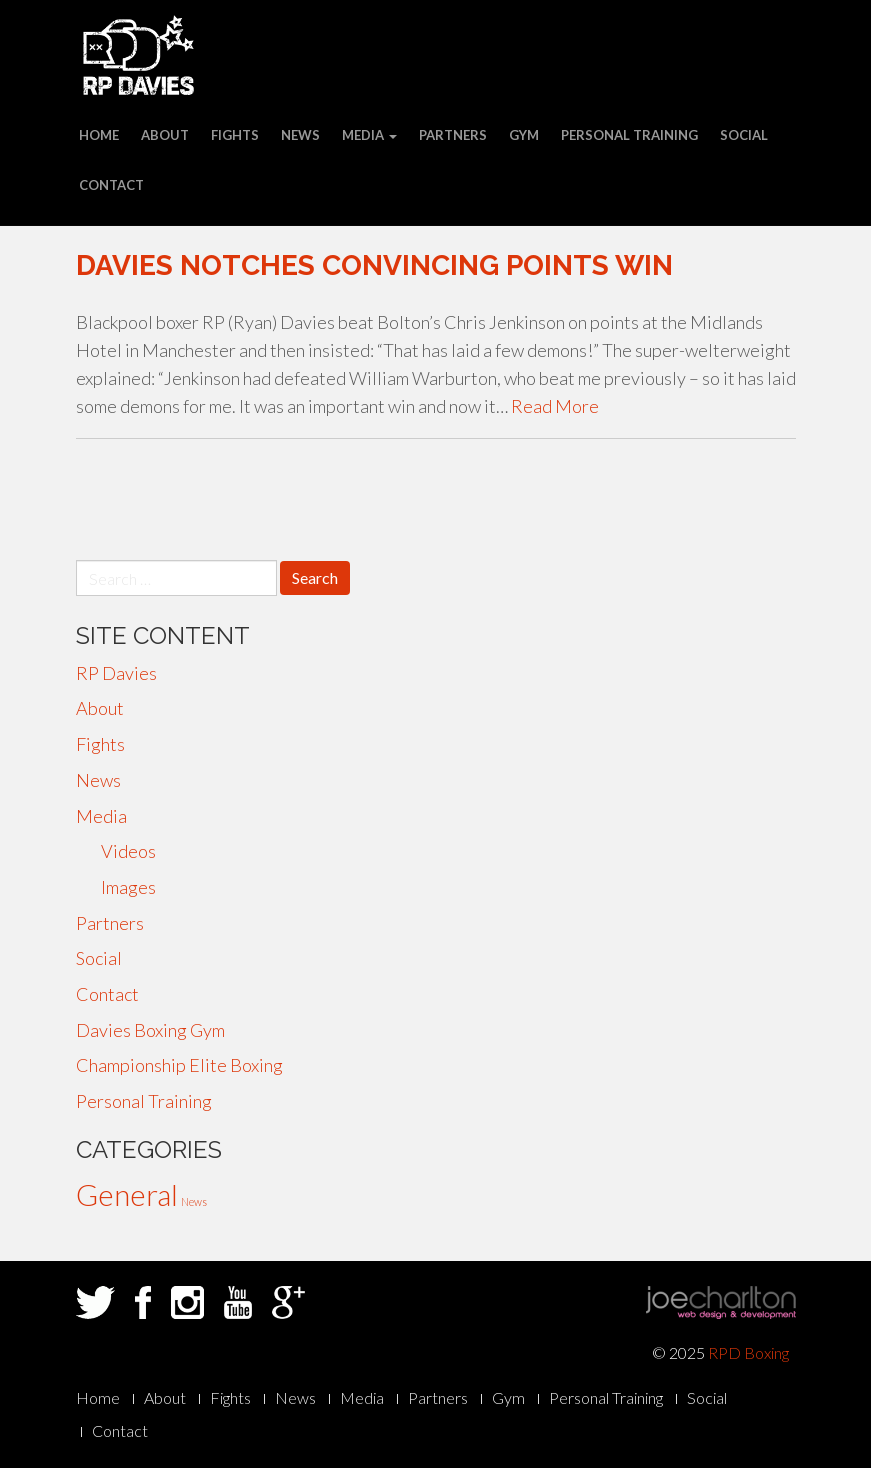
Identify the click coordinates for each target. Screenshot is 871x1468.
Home (99, 135)
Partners (453, 135)
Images (128, 887)
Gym (524, 135)
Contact (111, 185)
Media (369, 135)
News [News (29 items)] (194, 1201)
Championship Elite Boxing (179, 1065)
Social (744, 135)
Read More (555, 406)
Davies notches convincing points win (374, 265)
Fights (235, 135)
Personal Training (629, 135)
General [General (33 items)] (127, 1194)
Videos (128, 851)
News (300, 135)
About (165, 135)
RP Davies (116, 673)
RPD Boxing (748, 1352)
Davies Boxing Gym (150, 1030)
